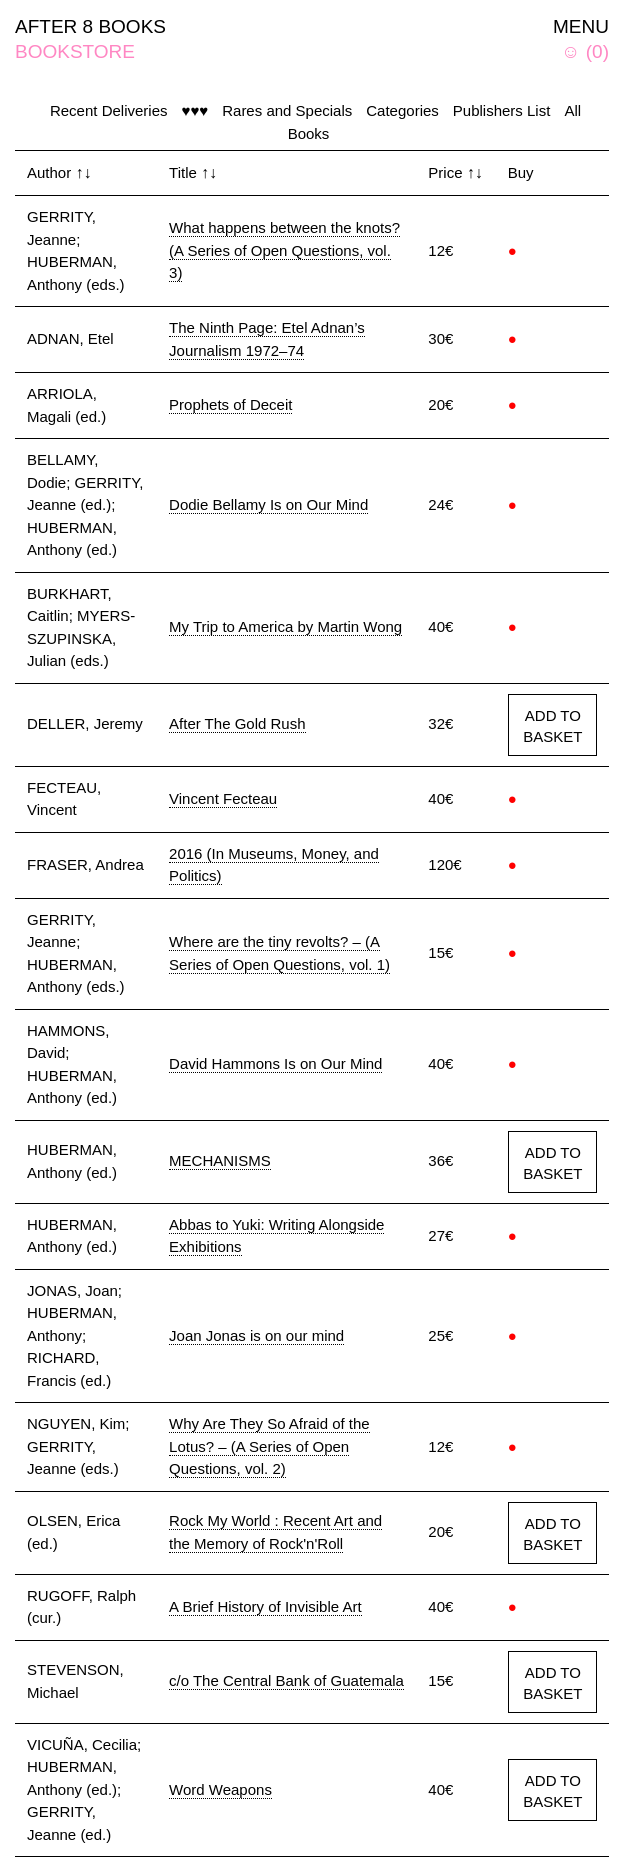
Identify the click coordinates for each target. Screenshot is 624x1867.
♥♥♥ (194, 110)
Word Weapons (220, 1789)
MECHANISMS (220, 1160)
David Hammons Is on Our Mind (275, 1063)
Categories (402, 110)
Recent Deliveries (109, 110)
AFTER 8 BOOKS (90, 26)
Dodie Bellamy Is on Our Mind (268, 504)
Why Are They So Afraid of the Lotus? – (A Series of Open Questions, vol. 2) (269, 1446)
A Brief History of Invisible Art (265, 1606)
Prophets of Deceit (230, 404)
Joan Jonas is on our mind (256, 1335)
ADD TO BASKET (552, 726)
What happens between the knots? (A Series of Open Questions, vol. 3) (284, 250)
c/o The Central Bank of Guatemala (286, 1680)
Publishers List (502, 110)
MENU (581, 26)
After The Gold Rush (237, 723)
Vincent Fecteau (223, 798)
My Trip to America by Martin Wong (285, 626)
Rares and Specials (287, 110)
